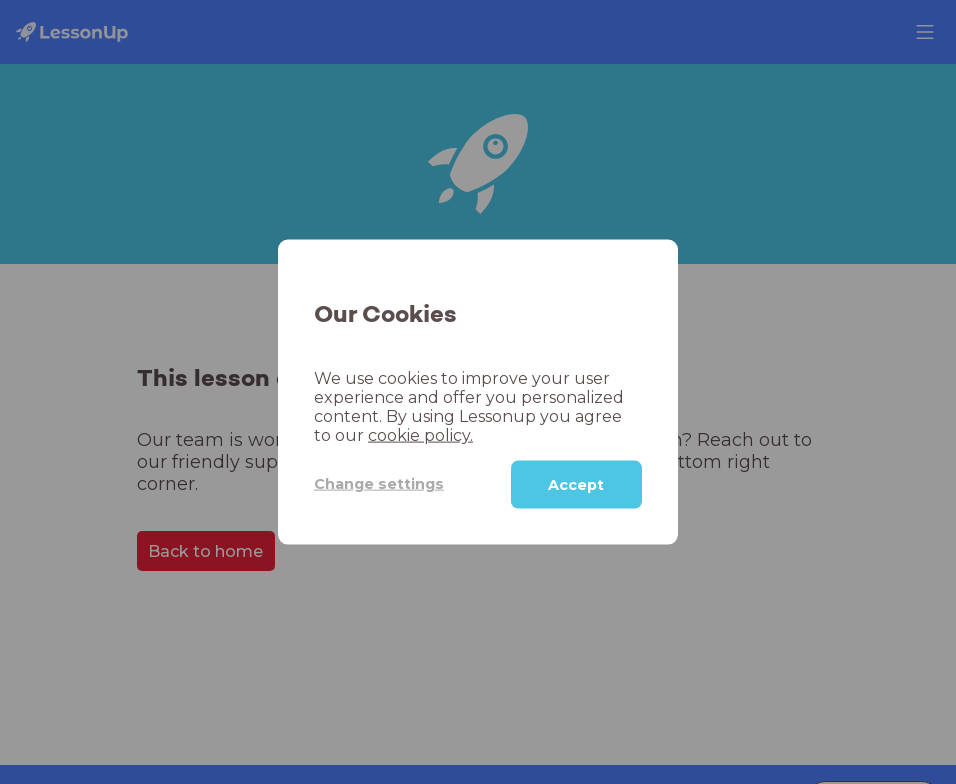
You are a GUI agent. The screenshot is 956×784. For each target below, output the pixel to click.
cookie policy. (420, 434)
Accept (576, 484)
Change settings (379, 484)
